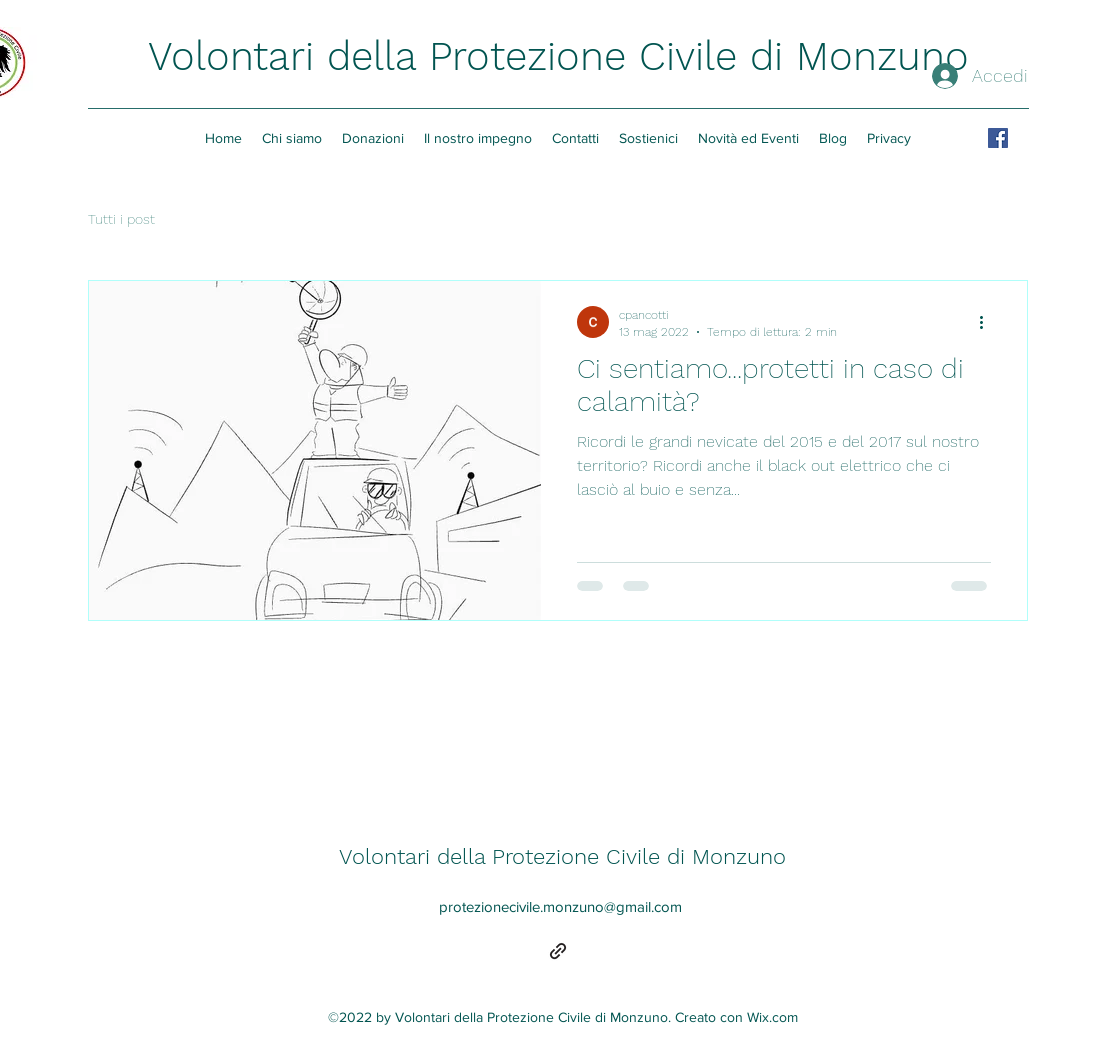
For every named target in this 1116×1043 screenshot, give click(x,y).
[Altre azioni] (988, 322)
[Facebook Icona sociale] (998, 138)
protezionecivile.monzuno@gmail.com (560, 906)
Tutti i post (121, 219)
